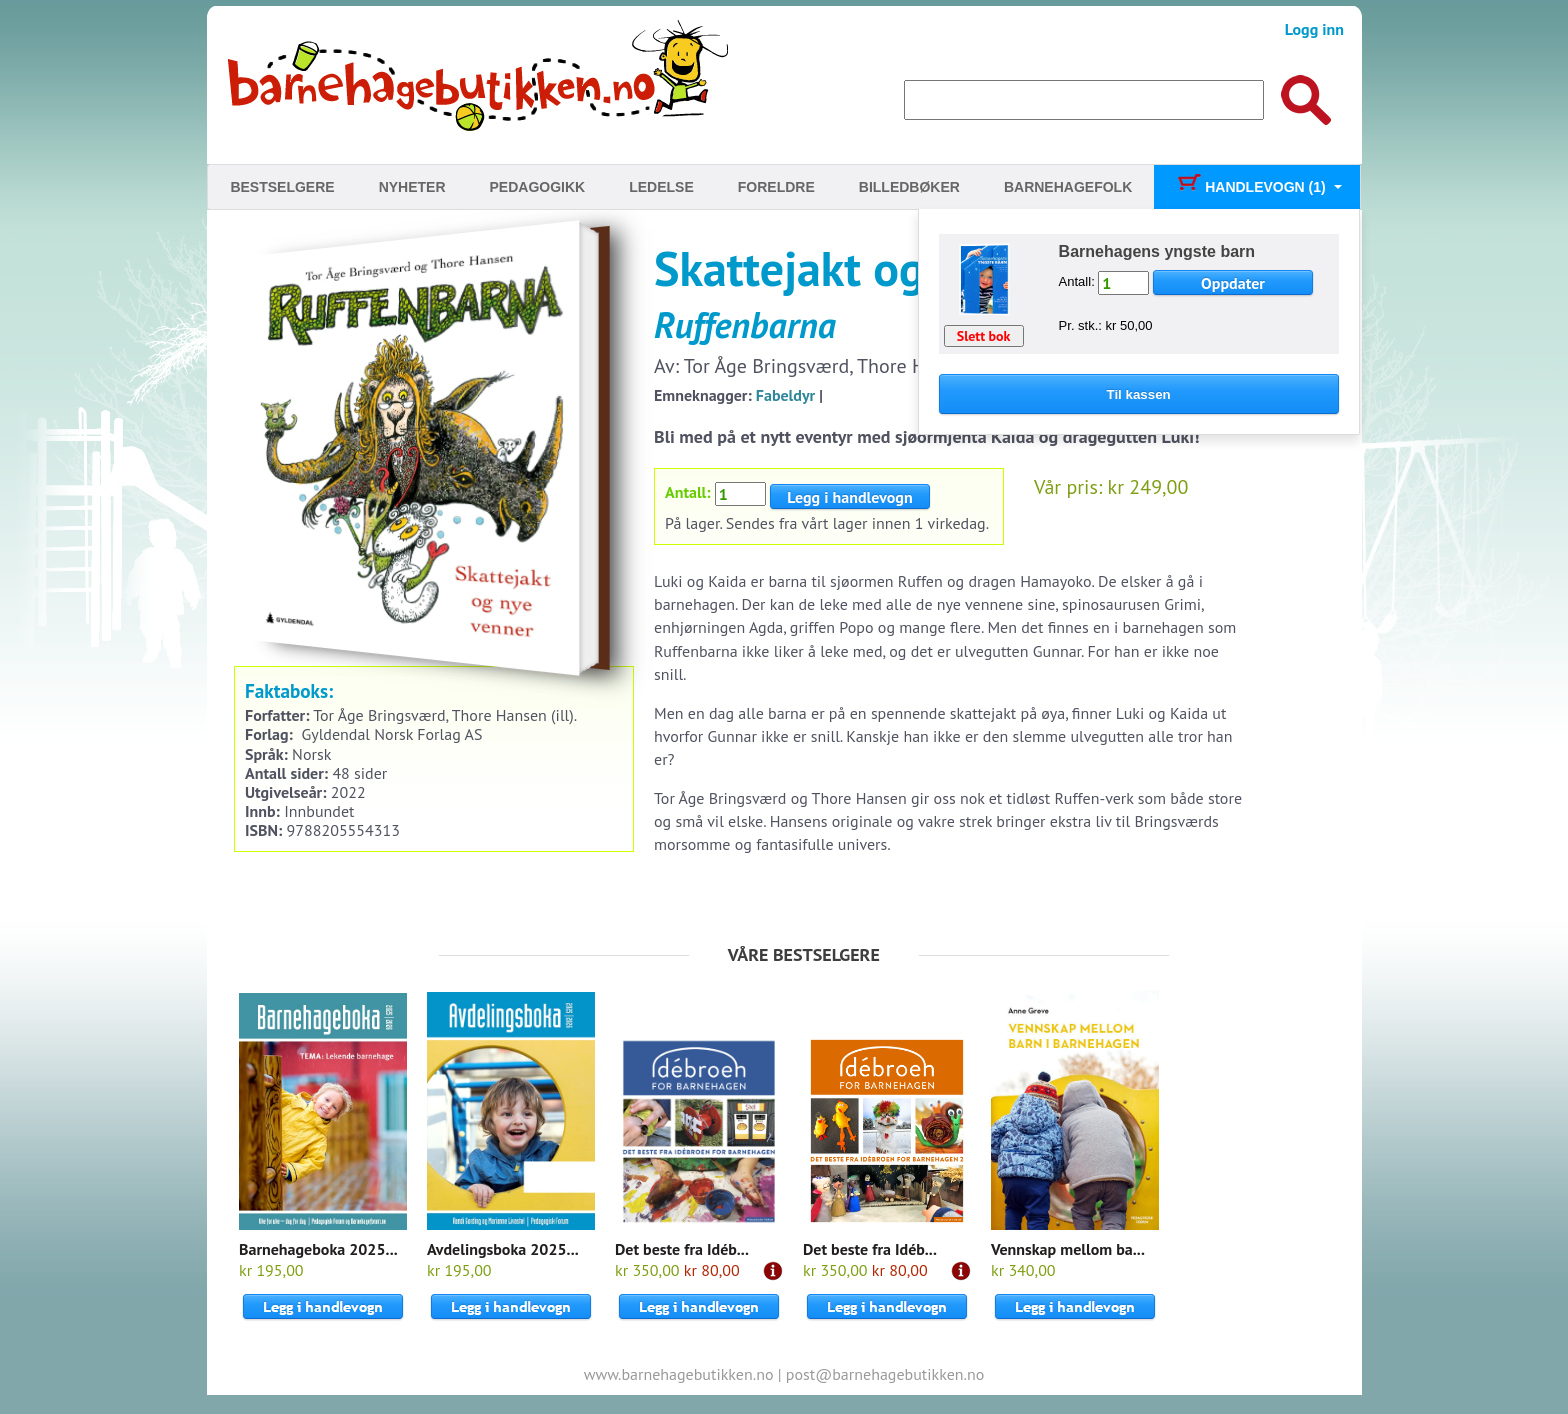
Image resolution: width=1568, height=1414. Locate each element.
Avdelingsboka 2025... (503, 1249)
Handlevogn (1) (1250, 187)
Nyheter (412, 187)
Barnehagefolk (1068, 187)
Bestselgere (282, 187)
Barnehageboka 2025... (318, 1249)
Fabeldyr (785, 395)
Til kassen (1139, 394)
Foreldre (776, 187)
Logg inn (1314, 29)
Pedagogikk (538, 187)
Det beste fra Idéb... (682, 1249)
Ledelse (661, 187)
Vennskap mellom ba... (1068, 1249)
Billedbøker (909, 187)
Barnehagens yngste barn (1157, 251)
